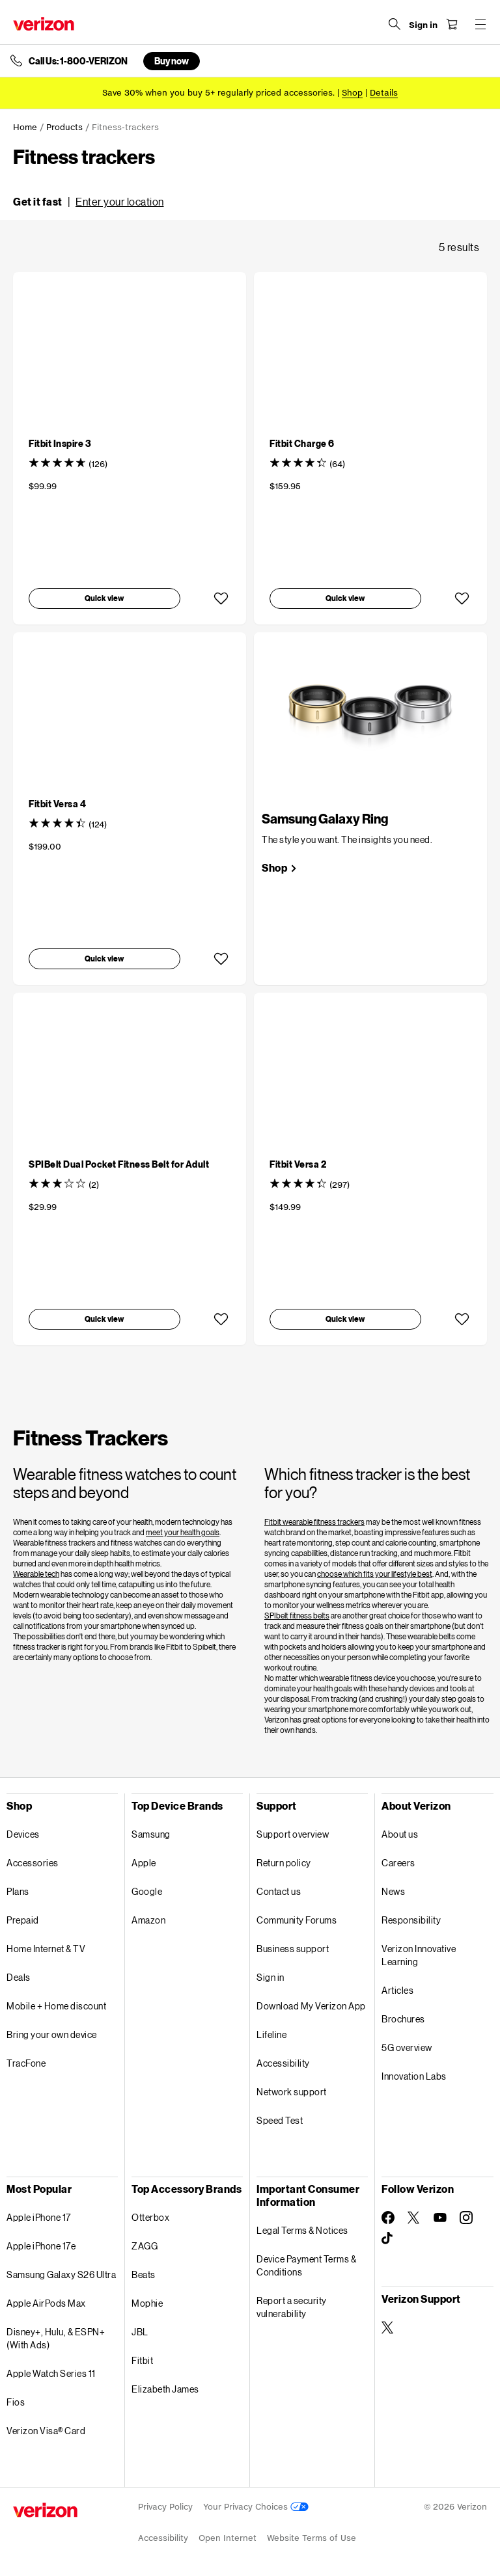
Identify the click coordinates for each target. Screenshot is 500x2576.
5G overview (407, 2047)
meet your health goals (182, 1532)
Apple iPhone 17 (39, 2217)
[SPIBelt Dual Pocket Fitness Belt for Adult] (119, 1164)
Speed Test (280, 2120)
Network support (292, 2091)
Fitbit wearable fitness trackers (314, 1522)
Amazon (148, 1919)
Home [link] (25, 127)
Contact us (279, 1891)
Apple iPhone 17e (41, 2245)
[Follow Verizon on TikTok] (388, 2238)
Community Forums (297, 1919)
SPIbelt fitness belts (296, 1615)
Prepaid (23, 1919)
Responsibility (411, 1919)
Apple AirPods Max (46, 2303)
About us (400, 1834)
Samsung (151, 1834)
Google (147, 1891)
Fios (16, 2402)
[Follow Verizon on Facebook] (388, 2217)
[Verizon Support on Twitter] (388, 2327)
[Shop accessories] (352, 93)
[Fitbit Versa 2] (298, 1164)
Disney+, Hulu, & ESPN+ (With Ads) (56, 2338)
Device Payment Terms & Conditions (306, 2265)
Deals (19, 1977)
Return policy (284, 1862)
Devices (23, 1834)
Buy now (171, 60)
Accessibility (283, 2063)
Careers (398, 1862)
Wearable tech (36, 1574)
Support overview (293, 1834)
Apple (144, 1862)
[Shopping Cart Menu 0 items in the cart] (452, 24)
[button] (88, 201)
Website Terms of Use (311, 2538)
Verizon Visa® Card (46, 2430)
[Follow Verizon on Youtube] (440, 2217)
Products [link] (64, 127)
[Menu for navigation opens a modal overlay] (480, 24)
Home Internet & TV (46, 1948)
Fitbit (142, 2360)
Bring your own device (52, 2034)
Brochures (403, 2018)
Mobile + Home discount (56, 2005)
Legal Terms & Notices (302, 2230)
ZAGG (145, 2245)
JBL (140, 2331)
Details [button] (384, 93)
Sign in (271, 1977)
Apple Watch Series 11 (51, 2373)
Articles (397, 1990)
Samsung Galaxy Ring (325, 818)
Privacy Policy (165, 2507)
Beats (144, 2274)
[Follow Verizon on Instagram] (466, 2217)
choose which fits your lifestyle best (374, 1574)
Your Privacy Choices (256, 2507)
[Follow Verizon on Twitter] (414, 2217)
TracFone (26, 2063)
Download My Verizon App (311, 2005)
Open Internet (228, 2538)
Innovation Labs (414, 2076)
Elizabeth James (165, 2389)
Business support (293, 1948)
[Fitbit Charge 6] (302, 443)
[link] (280, 867)
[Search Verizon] (394, 24)
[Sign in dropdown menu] (423, 25)
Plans (18, 1891)
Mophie (147, 2303)
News (393, 1891)
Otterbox (150, 2217)
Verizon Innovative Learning (419, 1955)
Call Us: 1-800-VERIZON (78, 61)
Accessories (33, 1862)
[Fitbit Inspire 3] (60, 443)
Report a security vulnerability (292, 2307)
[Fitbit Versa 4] (57, 803)
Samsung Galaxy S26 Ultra (61, 2274)
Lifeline (271, 2034)
